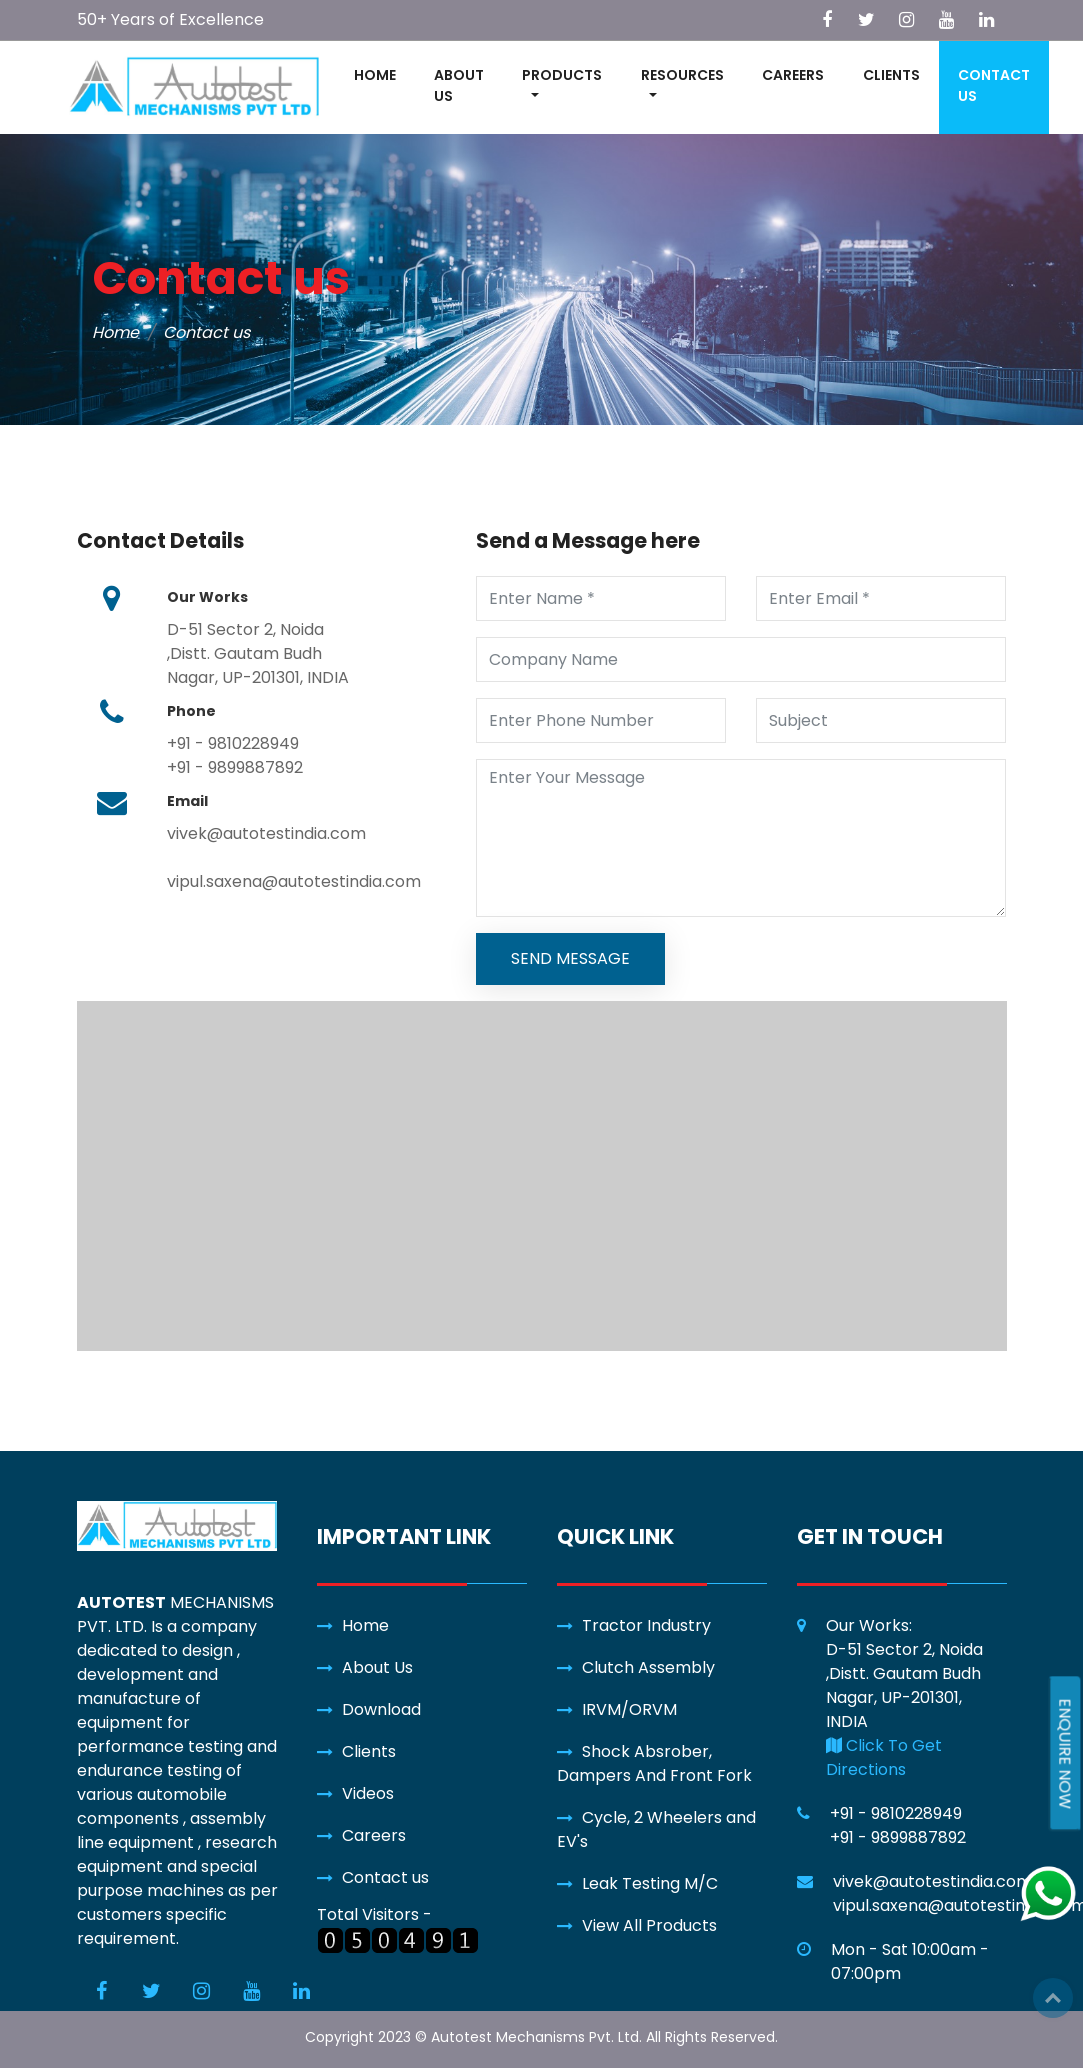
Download (381, 1709)
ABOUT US (459, 85)
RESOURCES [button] (682, 75)
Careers (374, 1835)
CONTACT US (994, 85)
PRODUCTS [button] (562, 75)
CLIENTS (891, 75)
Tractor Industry (646, 1625)
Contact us (385, 1877)
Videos (368, 1793)
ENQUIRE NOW (1064, 1753)
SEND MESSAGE (570, 958)
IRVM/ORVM (629, 1709)
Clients (369, 1751)
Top (1053, 1998)
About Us (377, 1667)
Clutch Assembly (648, 1667)
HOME (375, 75)
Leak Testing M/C (650, 1883)
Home (115, 332)
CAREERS (793, 75)
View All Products (649, 1925)
